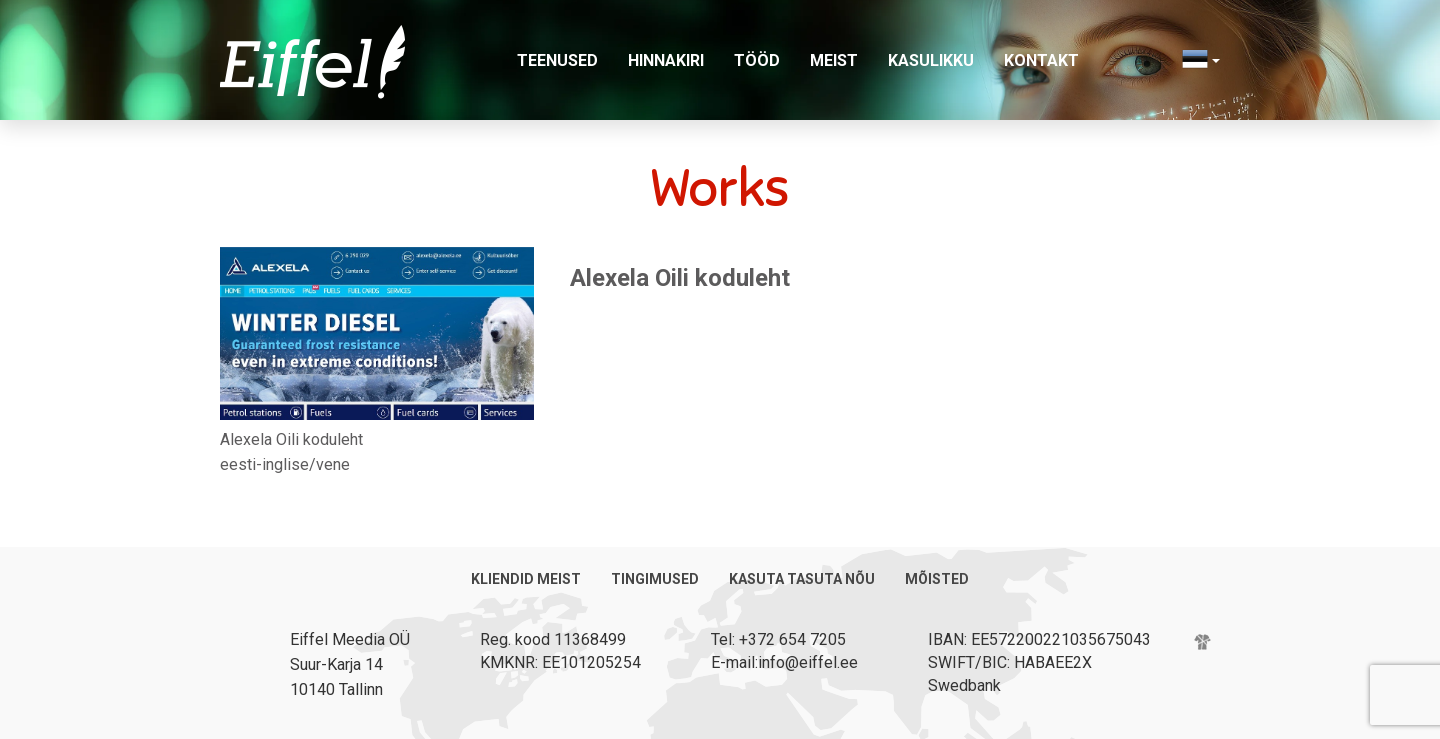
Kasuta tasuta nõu (802, 579)
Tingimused (655, 579)
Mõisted (937, 579)
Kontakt (1041, 60)
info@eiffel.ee (808, 662)
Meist (834, 60)
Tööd (757, 60)
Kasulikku (931, 60)
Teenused (557, 60)
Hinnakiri (666, 60)
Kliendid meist (526, 579)
